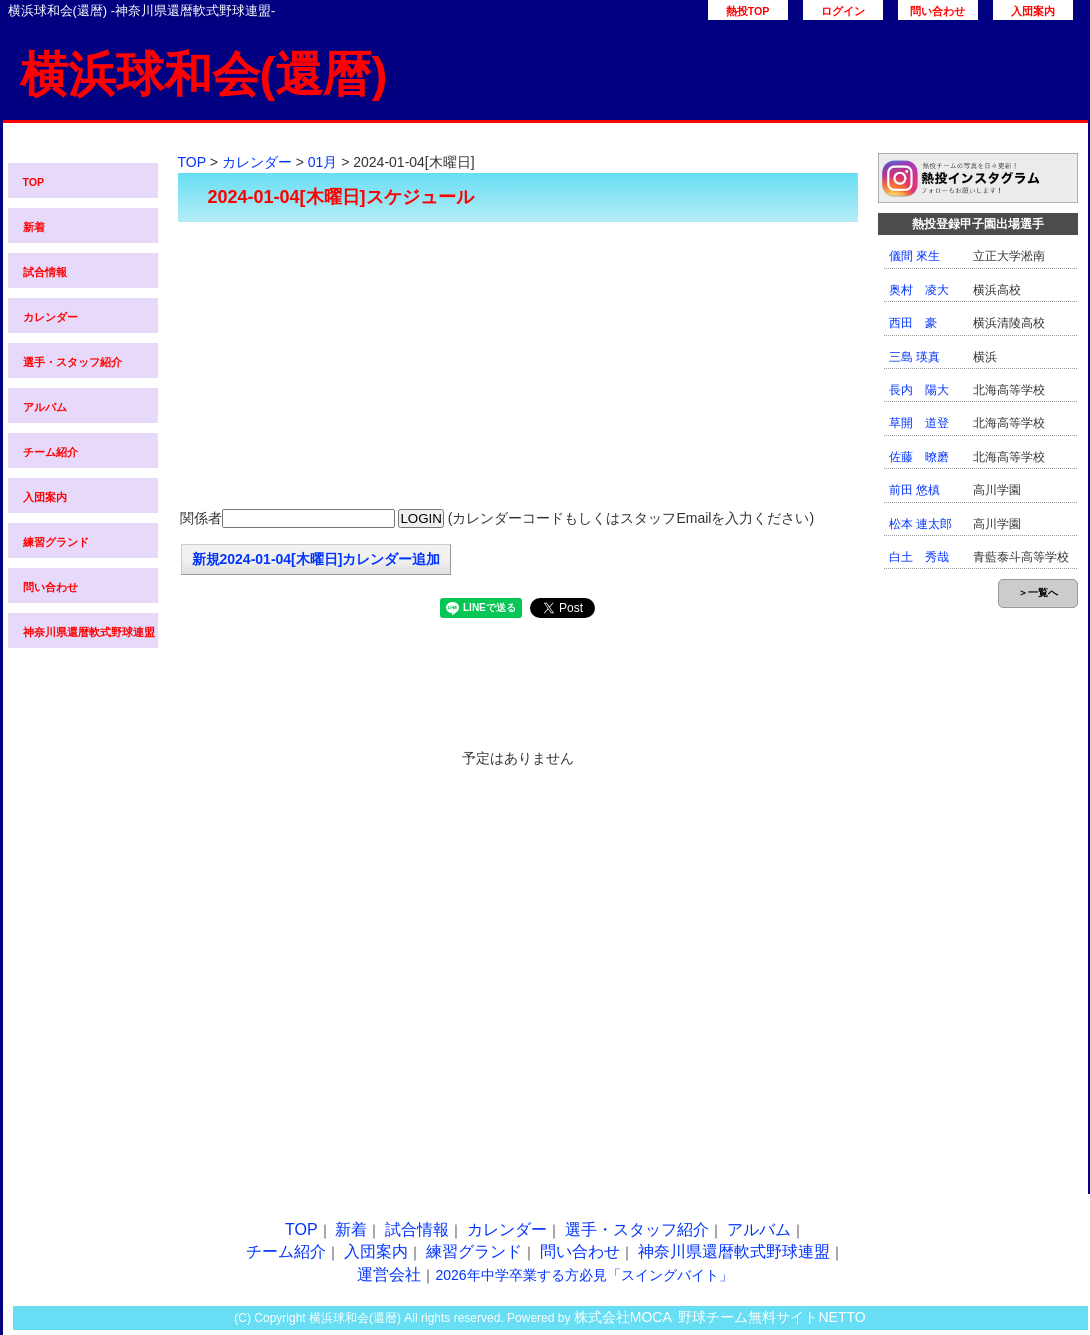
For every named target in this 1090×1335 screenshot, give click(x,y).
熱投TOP (748, 11)
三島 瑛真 (914, 357)
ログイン (843, 11)
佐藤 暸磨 (919, 457)
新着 (34, 227)
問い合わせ (937, 11)
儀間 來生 (914, 256)
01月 (323, 162)
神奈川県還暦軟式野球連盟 (89, 632)
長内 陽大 (919, 390)
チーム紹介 (50, 452)
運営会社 (389, 1274)
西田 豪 (913, 323)
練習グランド (56, 542)
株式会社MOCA (623, 1317)
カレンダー (50, 317)
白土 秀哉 (919, 557)
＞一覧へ (1038, 592)
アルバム (45, 407)
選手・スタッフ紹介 (72, 362)
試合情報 (45, 272)
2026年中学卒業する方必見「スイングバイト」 (583, 1275)
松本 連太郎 (920, 524)
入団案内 (1033, 11)
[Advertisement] (518, 367)
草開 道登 (919, 423)
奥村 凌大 (919, 290)
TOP (34, 182)
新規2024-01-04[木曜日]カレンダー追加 (316, 559)
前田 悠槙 (914, 490)
